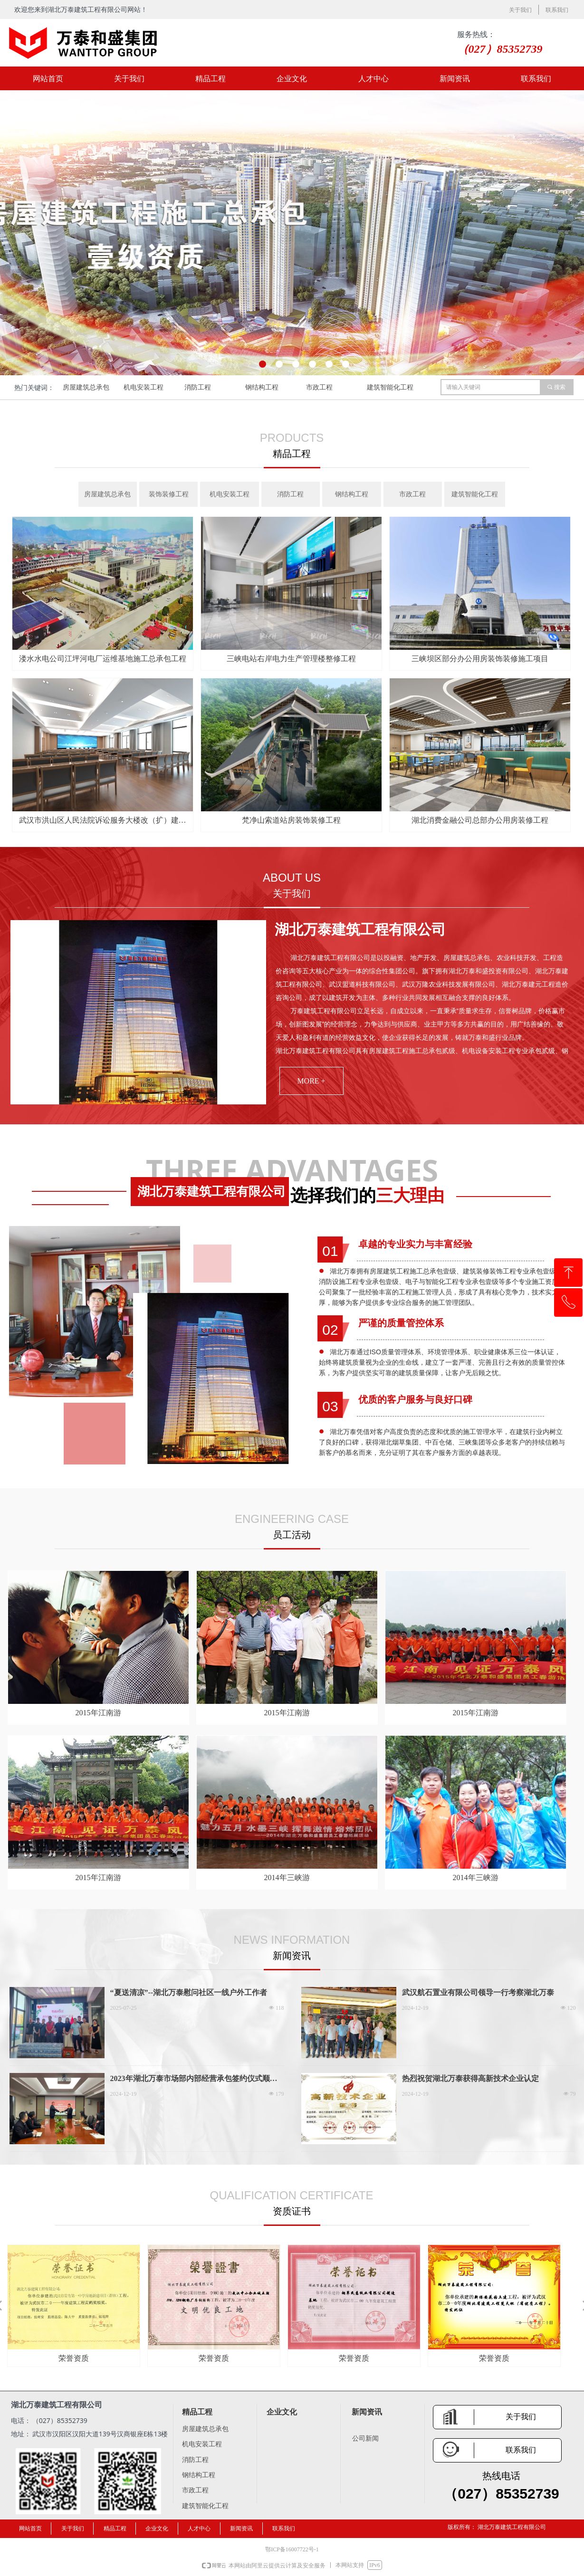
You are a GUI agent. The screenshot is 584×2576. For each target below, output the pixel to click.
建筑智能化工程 (390, 387)
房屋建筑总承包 (86, 387)
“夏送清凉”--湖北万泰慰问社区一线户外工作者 (189, 1992)
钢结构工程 (261, 387)
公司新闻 (365, 2438)
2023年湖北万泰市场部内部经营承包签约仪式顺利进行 (194, 2079)
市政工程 (319, 387)
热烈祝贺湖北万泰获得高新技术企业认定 (470, 2078)
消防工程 (197, 387)
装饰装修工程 (169, 494)
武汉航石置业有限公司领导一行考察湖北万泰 (478, 1992)
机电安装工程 (143, 387)
